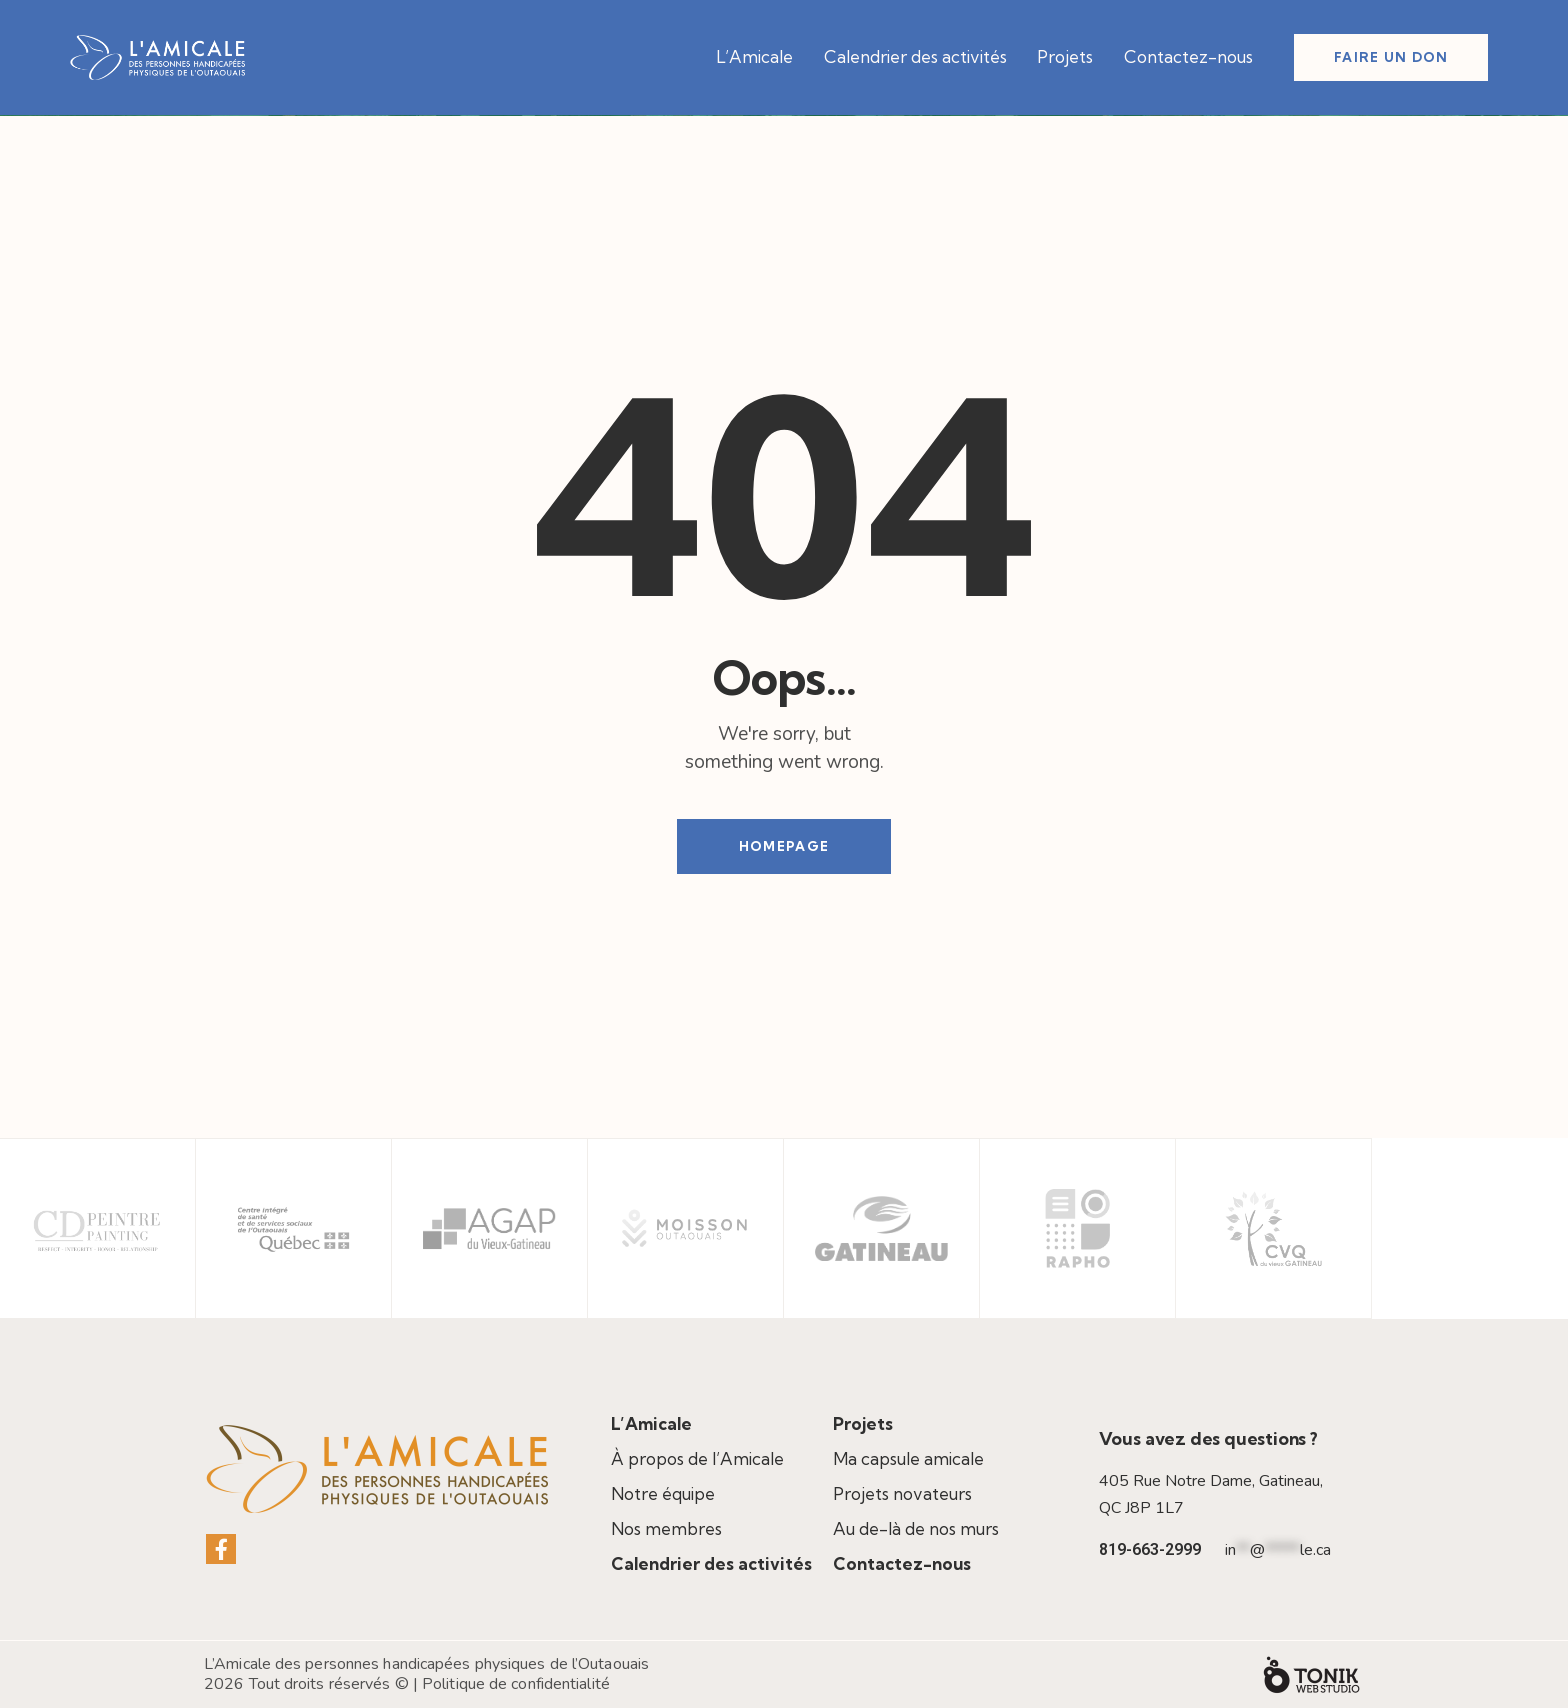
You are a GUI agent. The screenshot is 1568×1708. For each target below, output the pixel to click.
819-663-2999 (1150, 1549)
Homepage (784, 846)
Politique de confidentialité (516, 1684)
